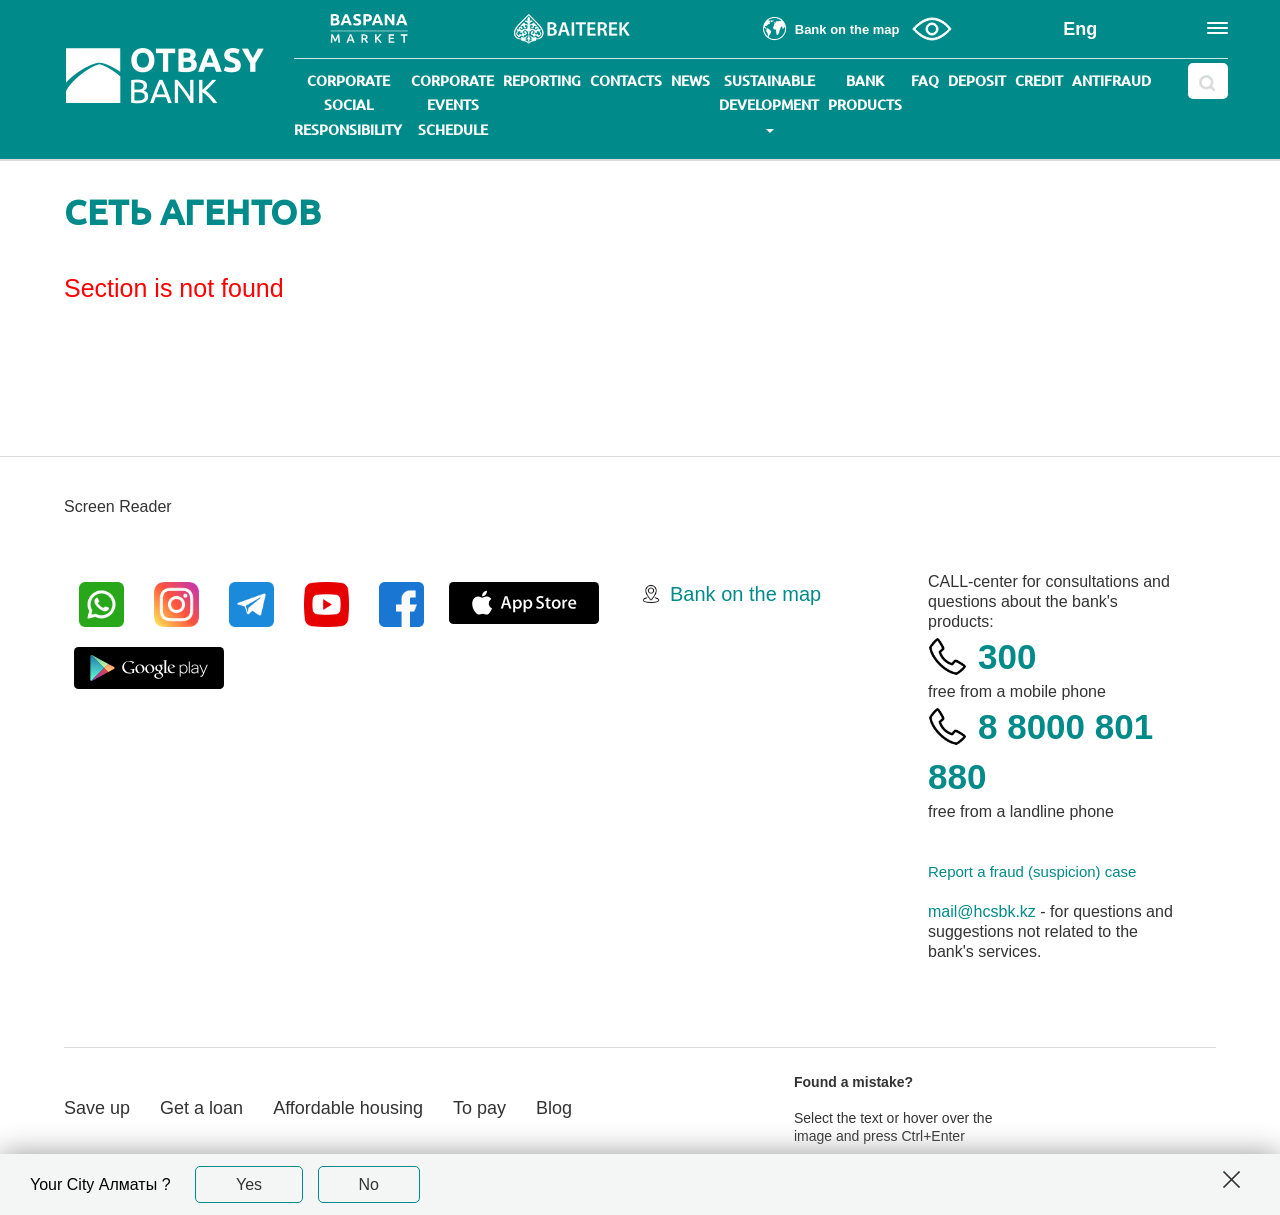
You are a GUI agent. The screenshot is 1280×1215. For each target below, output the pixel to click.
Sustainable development (769, 103)
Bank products (865, 93)
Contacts (626, 81)
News (690, 81)
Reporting (542, 81)
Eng (1080, 29)
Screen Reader (118, 506)
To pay (479, 1108)
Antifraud (1111, 81)
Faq (925, 81)
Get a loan (201, 1108)
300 (1007, 656)
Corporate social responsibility (348, 105)
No (369, 1184)
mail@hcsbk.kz (982, 911)
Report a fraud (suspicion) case (1032, 871)
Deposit (977, 81)
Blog (554, 1108)
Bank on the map (745, 594)
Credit (1039, 81)
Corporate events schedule (452, 105)
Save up (97, 1108)
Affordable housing (348, 1108)
